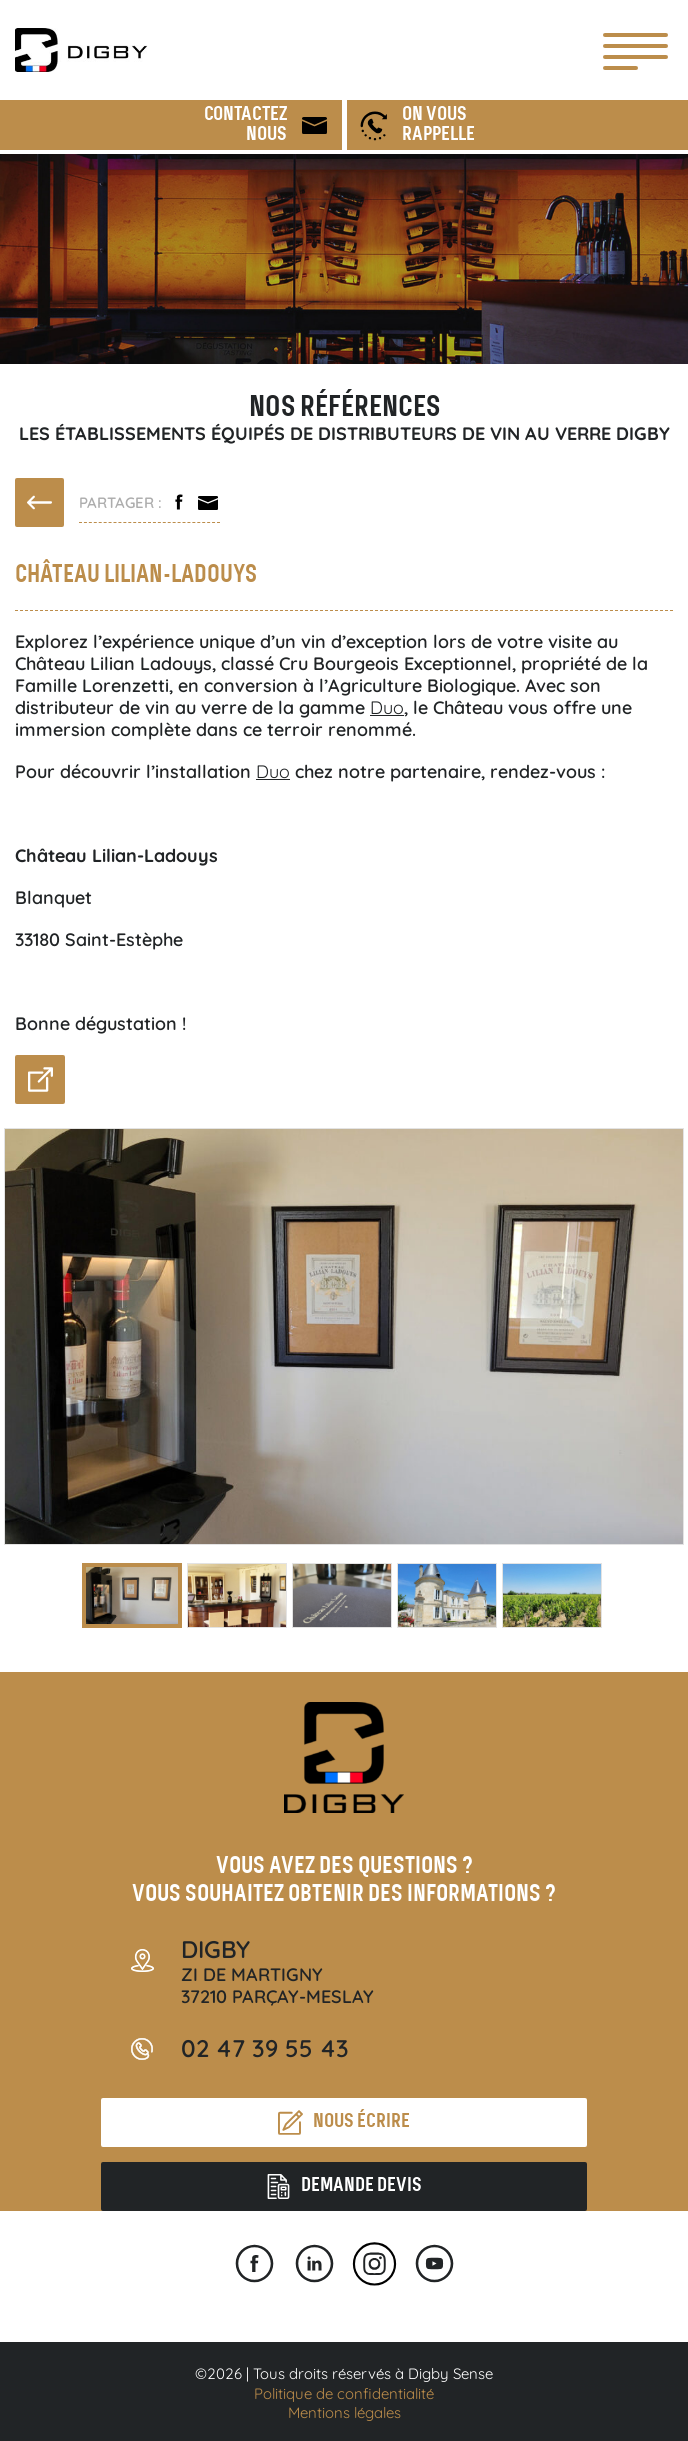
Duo (387, 707)
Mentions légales (344, 2412)
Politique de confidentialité (344, 2393)
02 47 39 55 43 (265, 2048)
